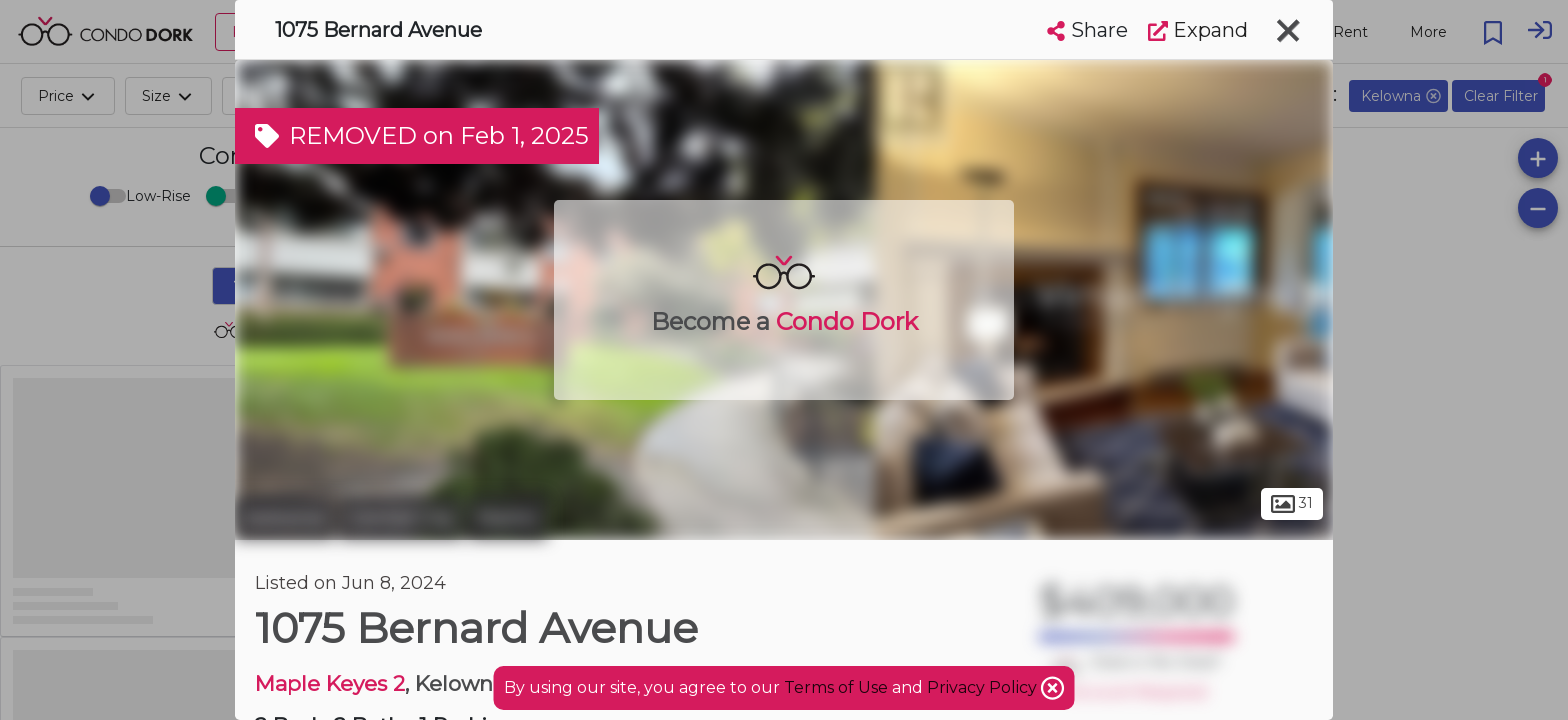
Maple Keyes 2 (330, 683)
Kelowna (284, 518)
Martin (507, 518)
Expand (1198, 30)
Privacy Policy (984, 687)
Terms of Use (836, 687)
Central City (401, 518)
